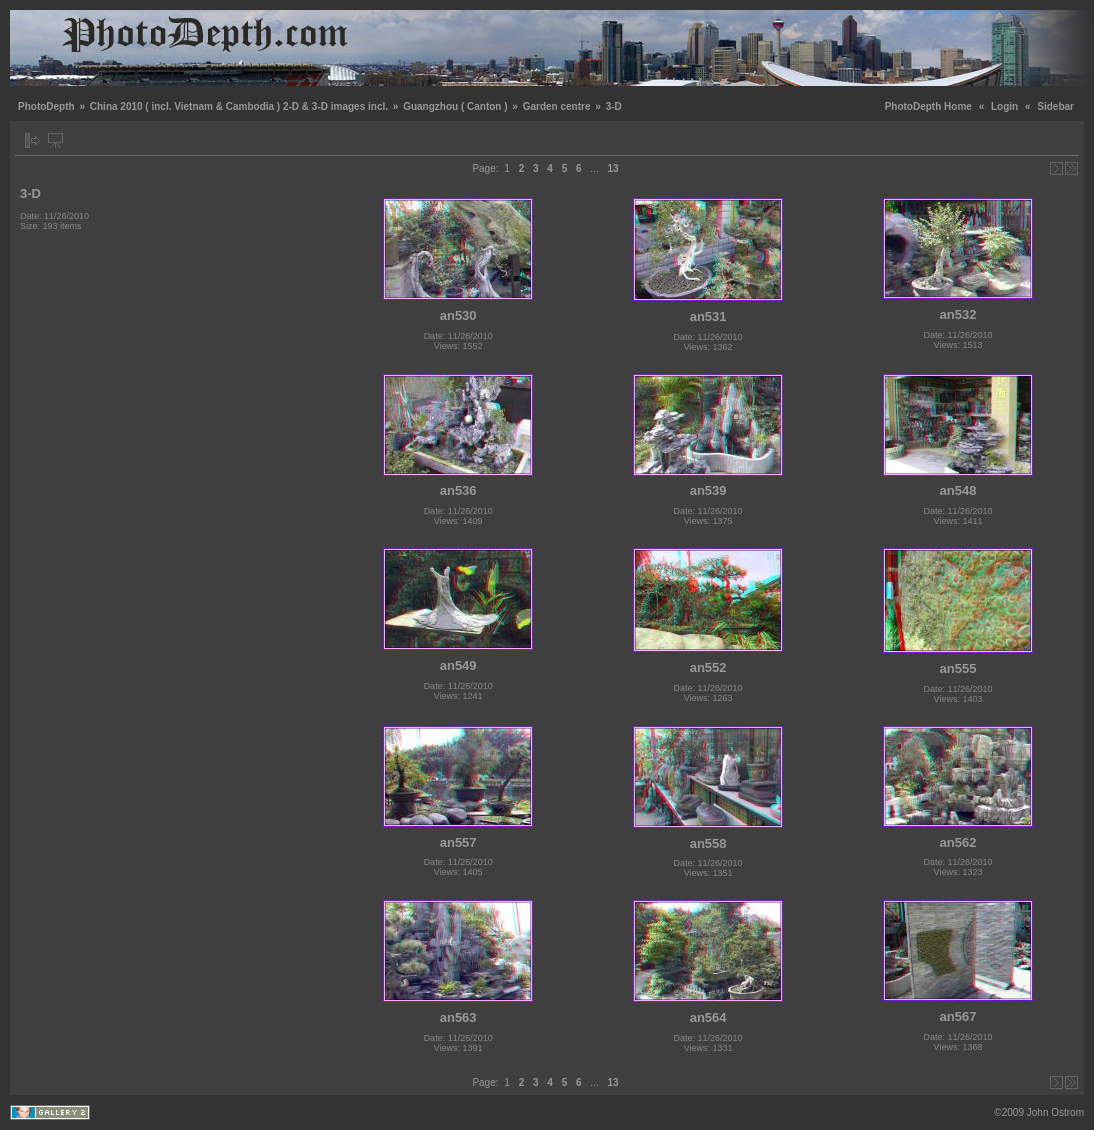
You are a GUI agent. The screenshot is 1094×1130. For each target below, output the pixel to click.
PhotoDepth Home (928, 106)
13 (612, 168)
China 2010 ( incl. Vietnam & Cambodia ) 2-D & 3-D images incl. (239, 106)
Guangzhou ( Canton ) (455, 106)
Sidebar (1055, 106)
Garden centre (557, 106)
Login (1004, 106)
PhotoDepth (46, 106)
